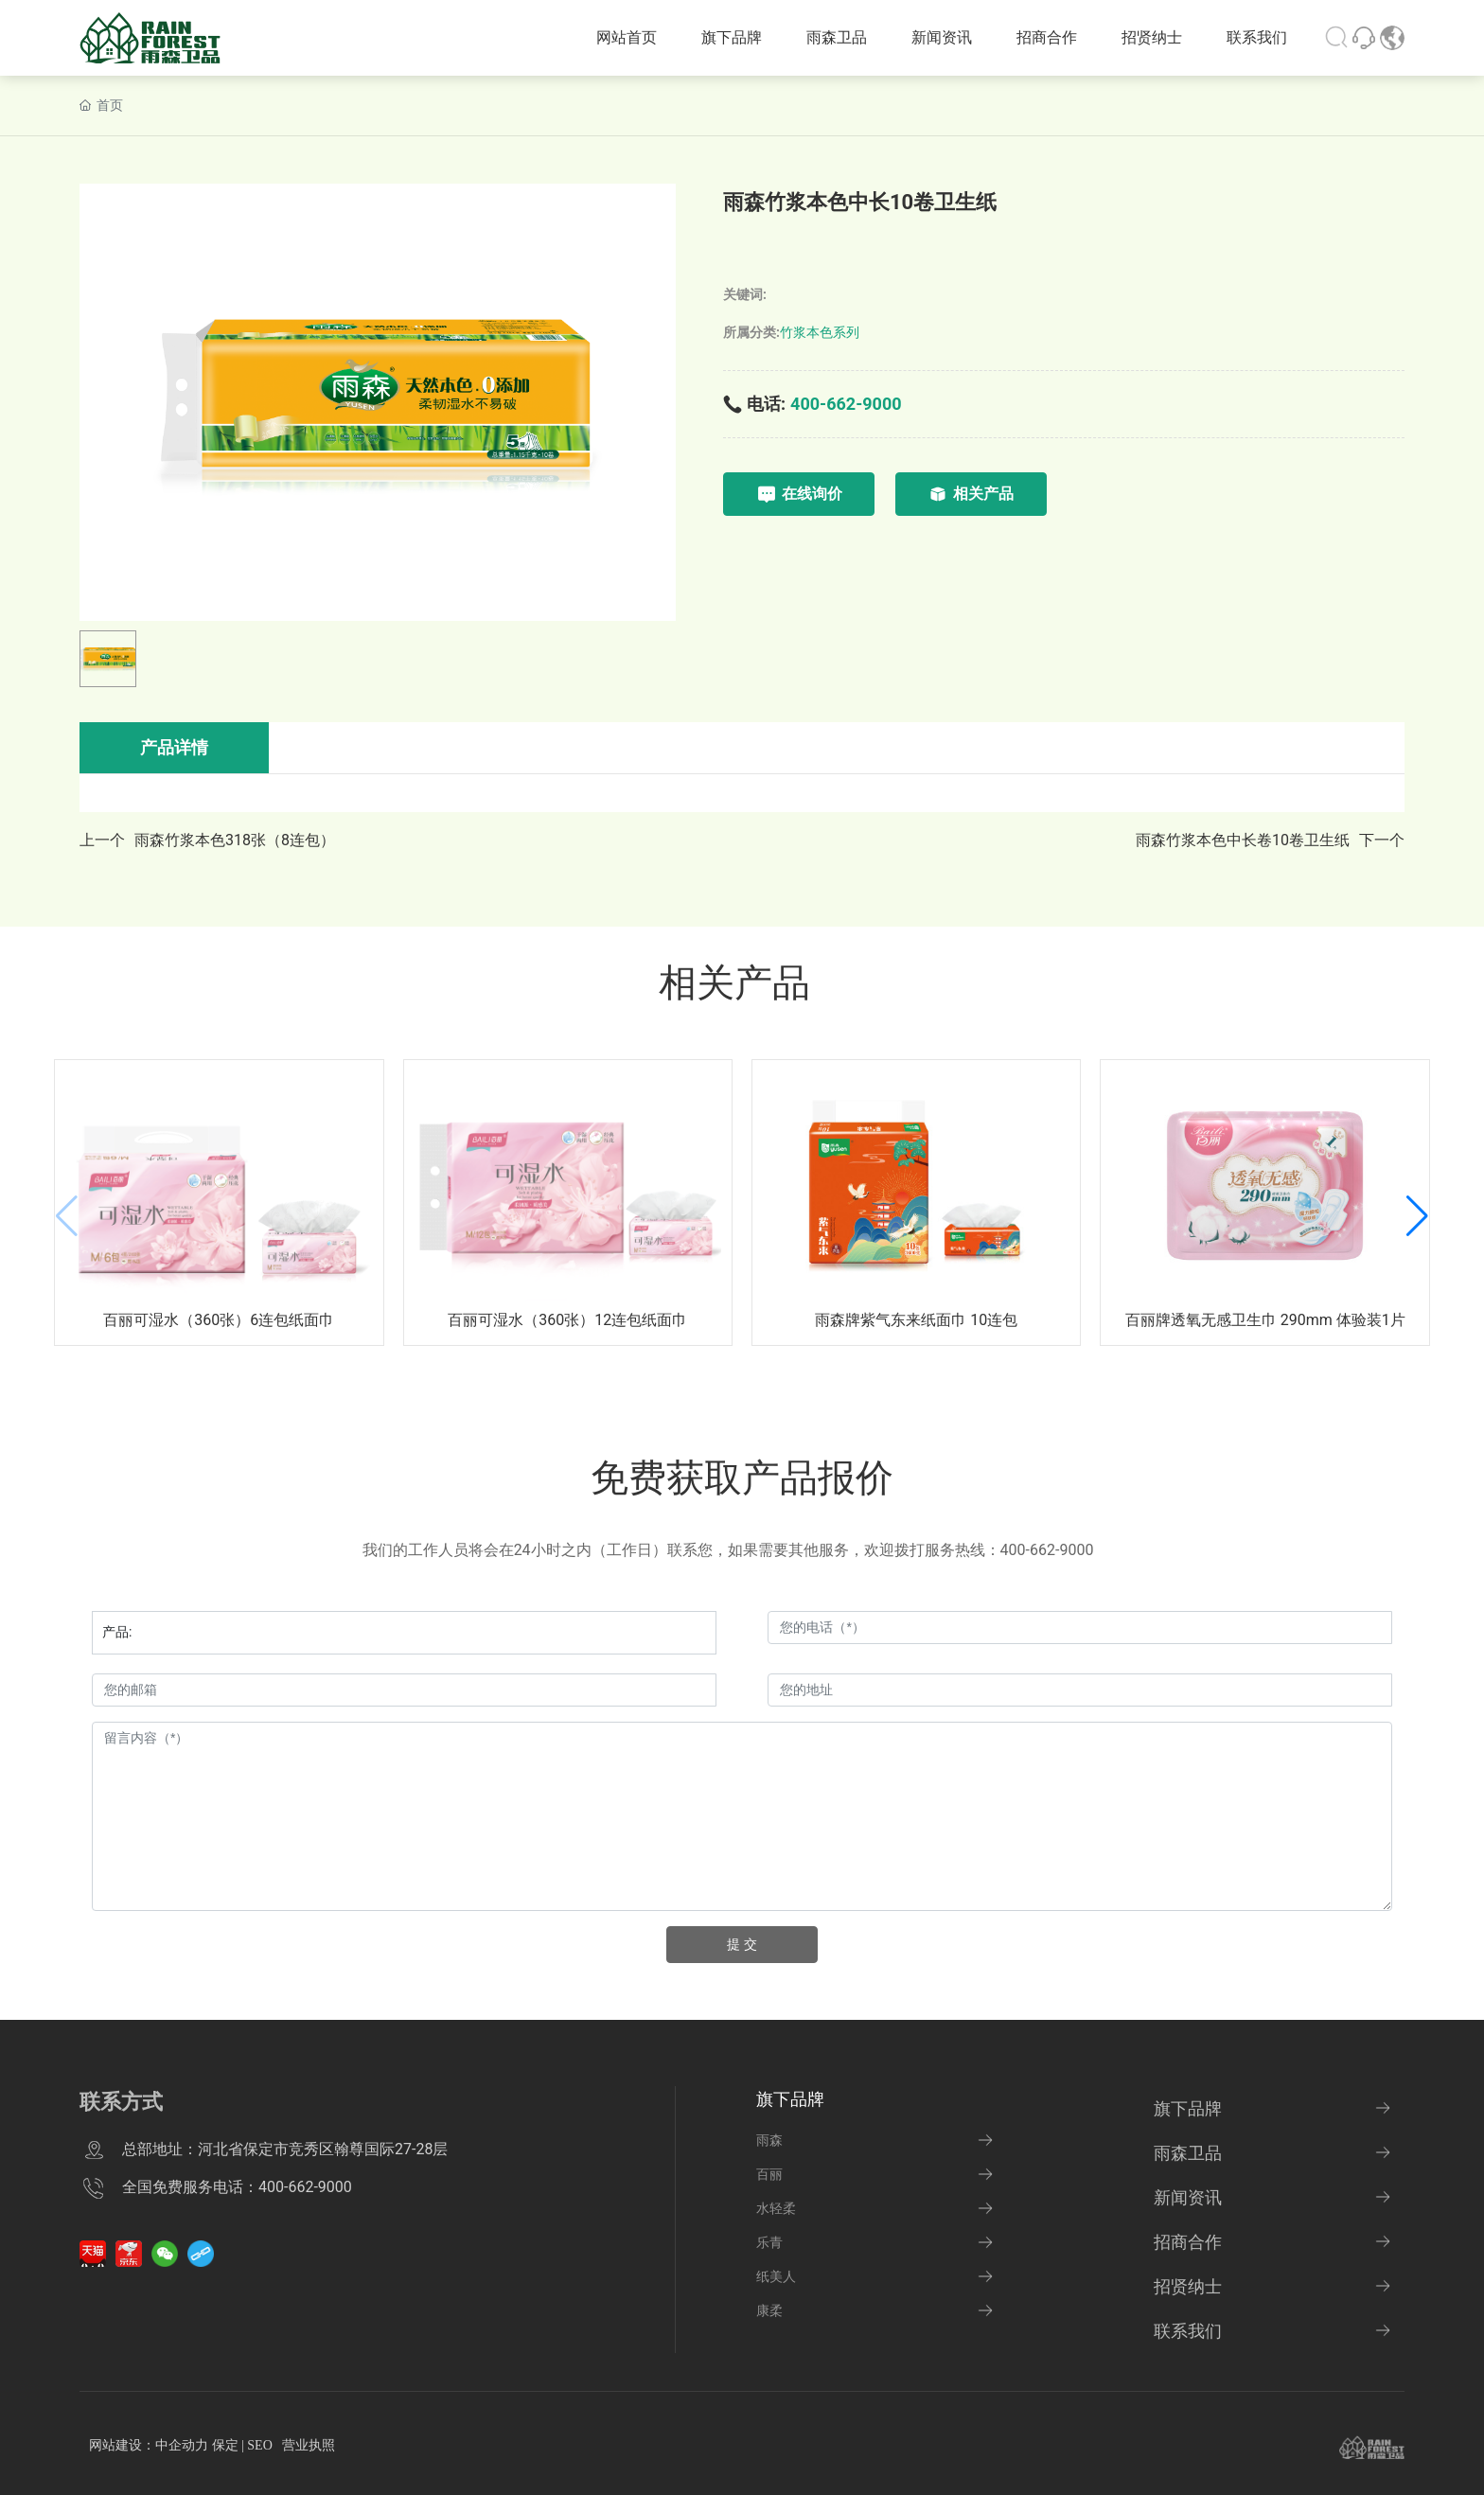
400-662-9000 (845, 404)
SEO (259, 2445)
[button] (1417, 1216)
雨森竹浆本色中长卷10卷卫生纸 (1243, 840)
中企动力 (181, 2445)
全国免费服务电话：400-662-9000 (237, 2187)
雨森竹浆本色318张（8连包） (234, 840)
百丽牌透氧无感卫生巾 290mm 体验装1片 (1265, 1320)
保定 (225, 2445)
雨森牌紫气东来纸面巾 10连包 (916, 1320)
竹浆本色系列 (819, 332)
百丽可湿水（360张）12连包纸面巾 (567, 1320)
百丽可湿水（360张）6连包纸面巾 (218, 1320)
